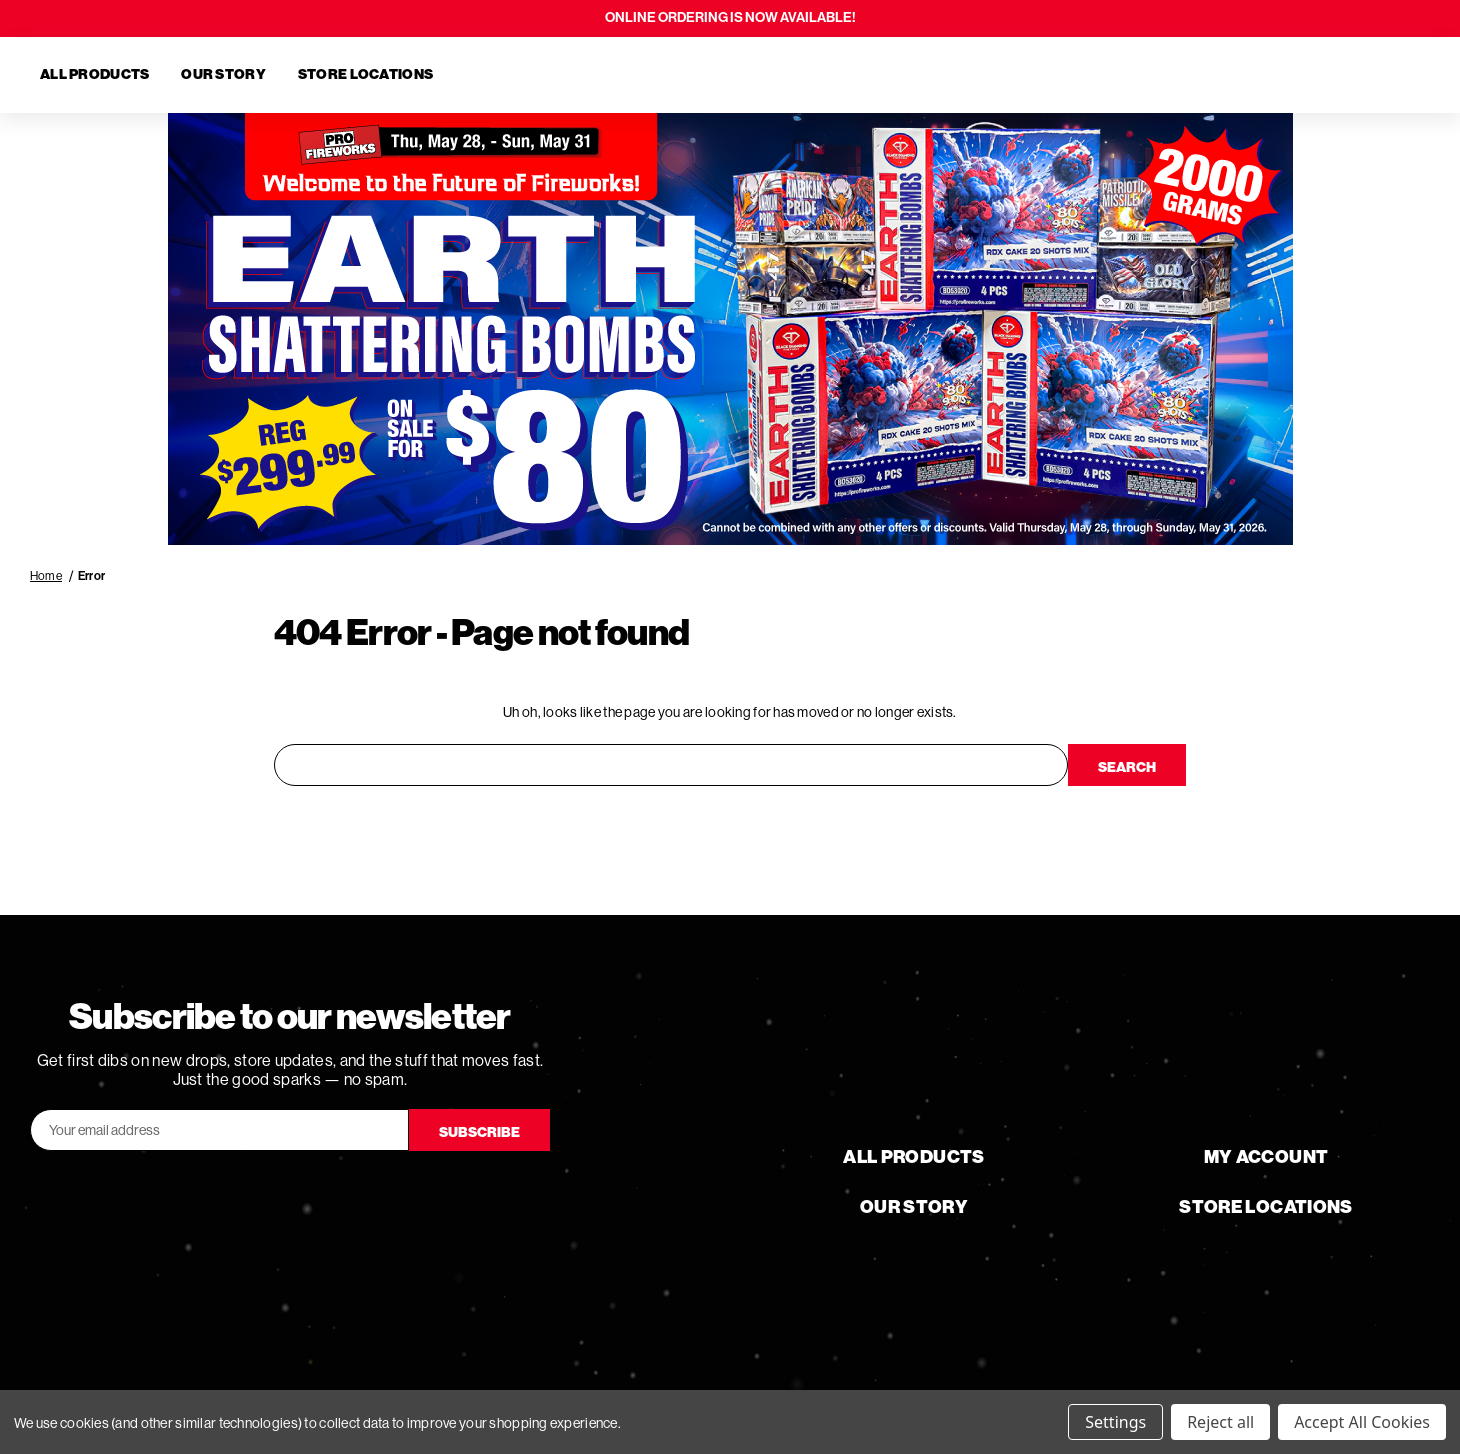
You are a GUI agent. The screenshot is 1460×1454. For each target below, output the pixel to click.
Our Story (223, 74)
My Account (1266, 1156)
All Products (94, 74)
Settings (1115, 1422)
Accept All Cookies (1362, 1422)
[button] (730, 329)
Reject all (1220, 1422)
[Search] (1304, 75)
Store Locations (365, 74)
